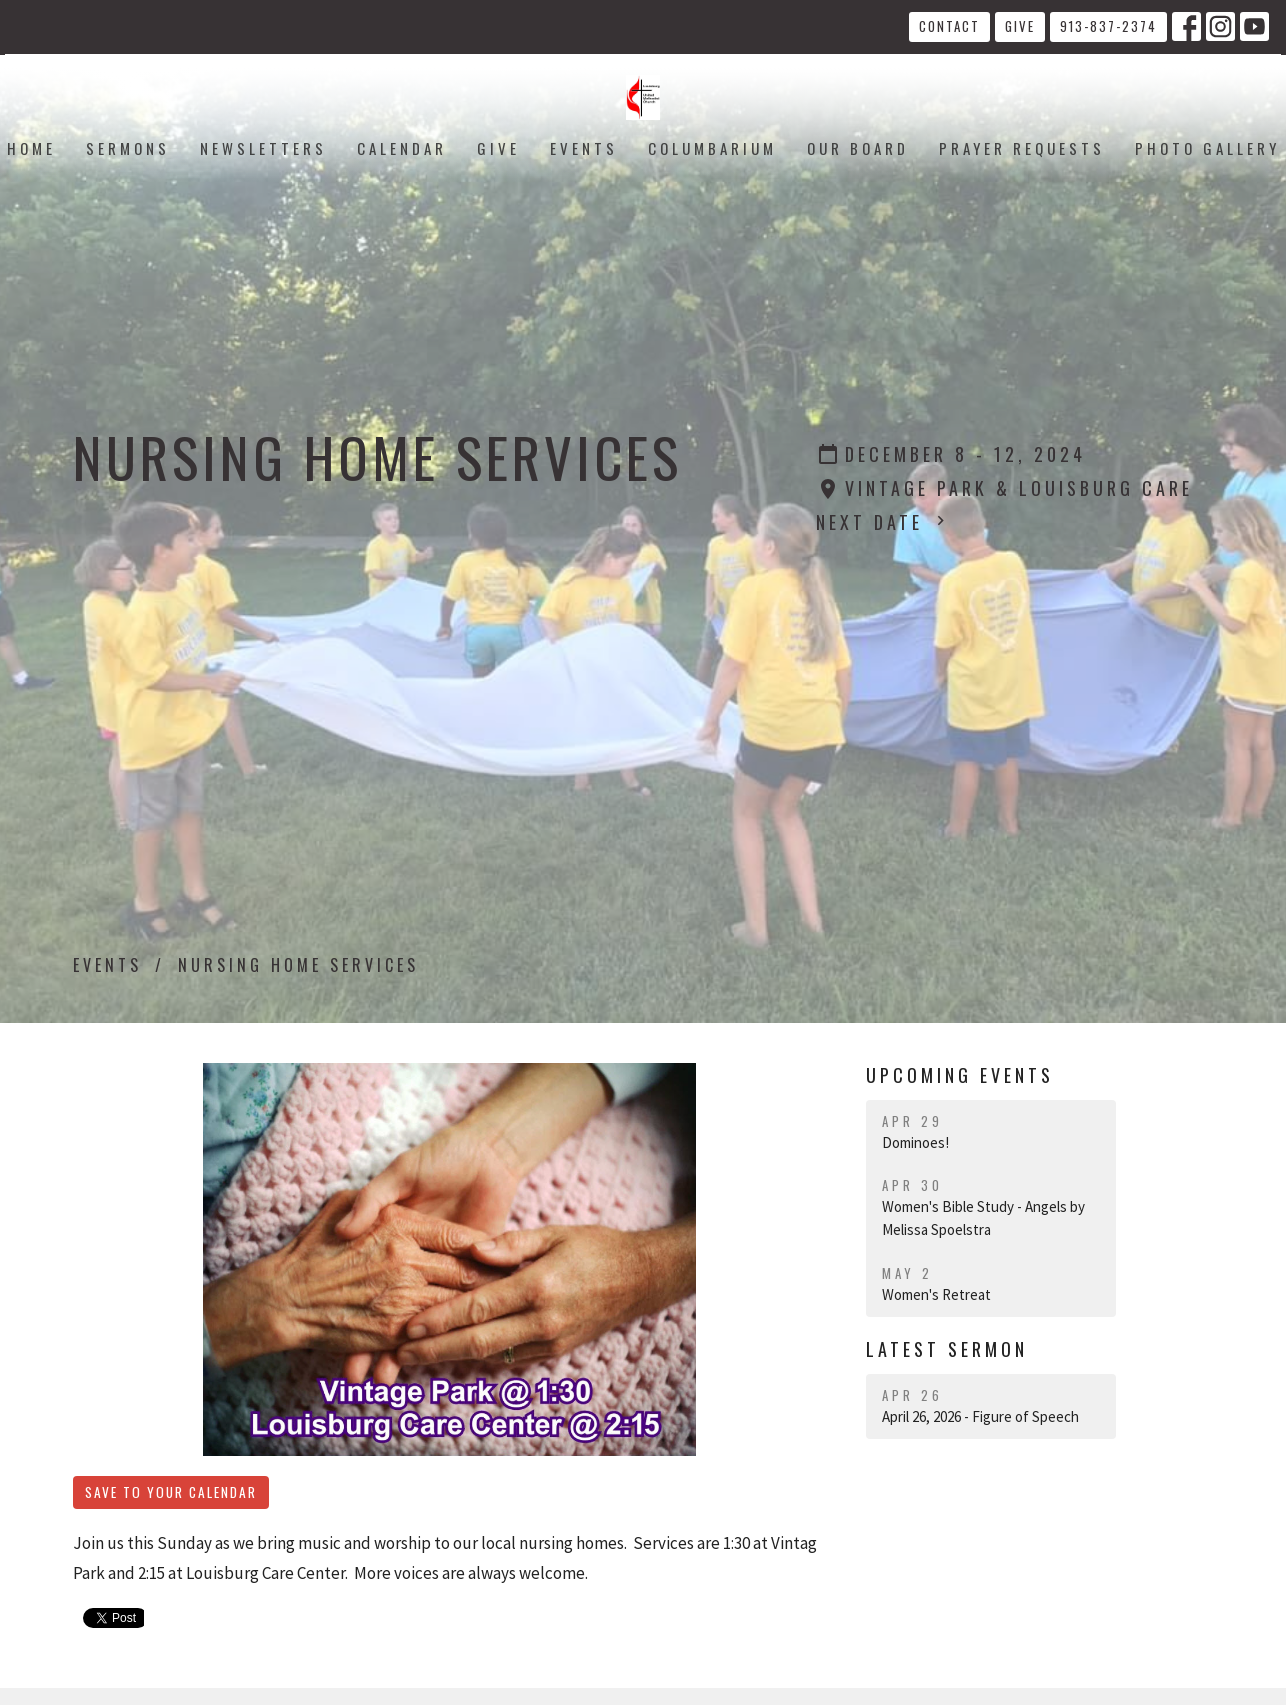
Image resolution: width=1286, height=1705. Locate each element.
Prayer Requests (1022, 148)
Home (31, 148)
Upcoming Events (960, 1075)
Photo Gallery (1207, 148)
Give (1020, 26)
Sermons (128, 148)
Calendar (402, 148)
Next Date (883, 522)
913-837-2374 (1108, 26)
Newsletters (263, 148)
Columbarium (712, 148)
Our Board (858, 148)
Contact (949, 26)
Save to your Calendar (171, 1492)
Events (584, 148)
